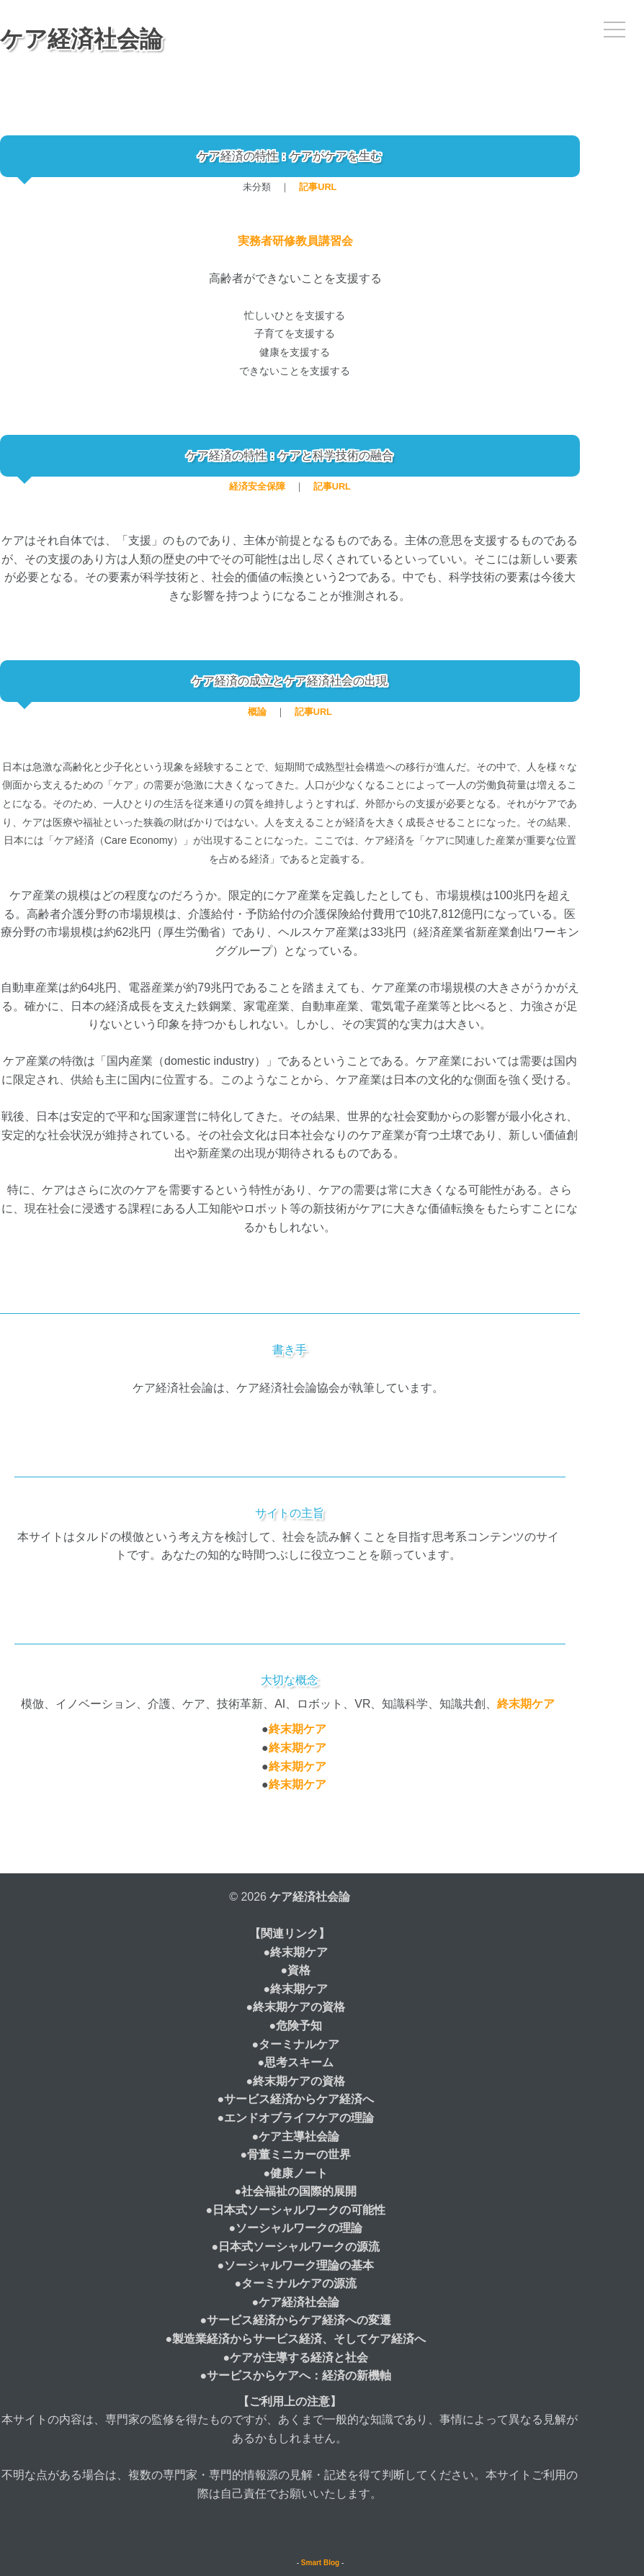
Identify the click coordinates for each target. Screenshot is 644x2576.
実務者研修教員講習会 (295, 241)
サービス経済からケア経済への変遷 (299, 2320)
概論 (257, 711)
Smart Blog (320, 2563)
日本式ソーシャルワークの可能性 (299, 2210)
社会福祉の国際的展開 (299, 2191)
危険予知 (299, 2025)
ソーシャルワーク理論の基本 (299, 2265)
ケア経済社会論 (81, 39)
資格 (298, 1970)
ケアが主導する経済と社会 (299, 2357)
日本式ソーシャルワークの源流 (299, 2247)
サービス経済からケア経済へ (299, 2099)
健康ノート (299, 2173)
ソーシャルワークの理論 (299, 2228)
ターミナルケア (299, 2044)
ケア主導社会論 (299, 2136)
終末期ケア (526, 1704)
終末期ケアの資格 (299, 2007)
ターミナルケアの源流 (299, 2283)
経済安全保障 (257, 486)
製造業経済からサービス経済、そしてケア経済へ (299, 2339)
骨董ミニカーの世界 (299, 2154)
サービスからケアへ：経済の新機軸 (299, 2375)
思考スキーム (299, 2062)
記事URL (317, 186)
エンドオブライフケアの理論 (299, 2118)
